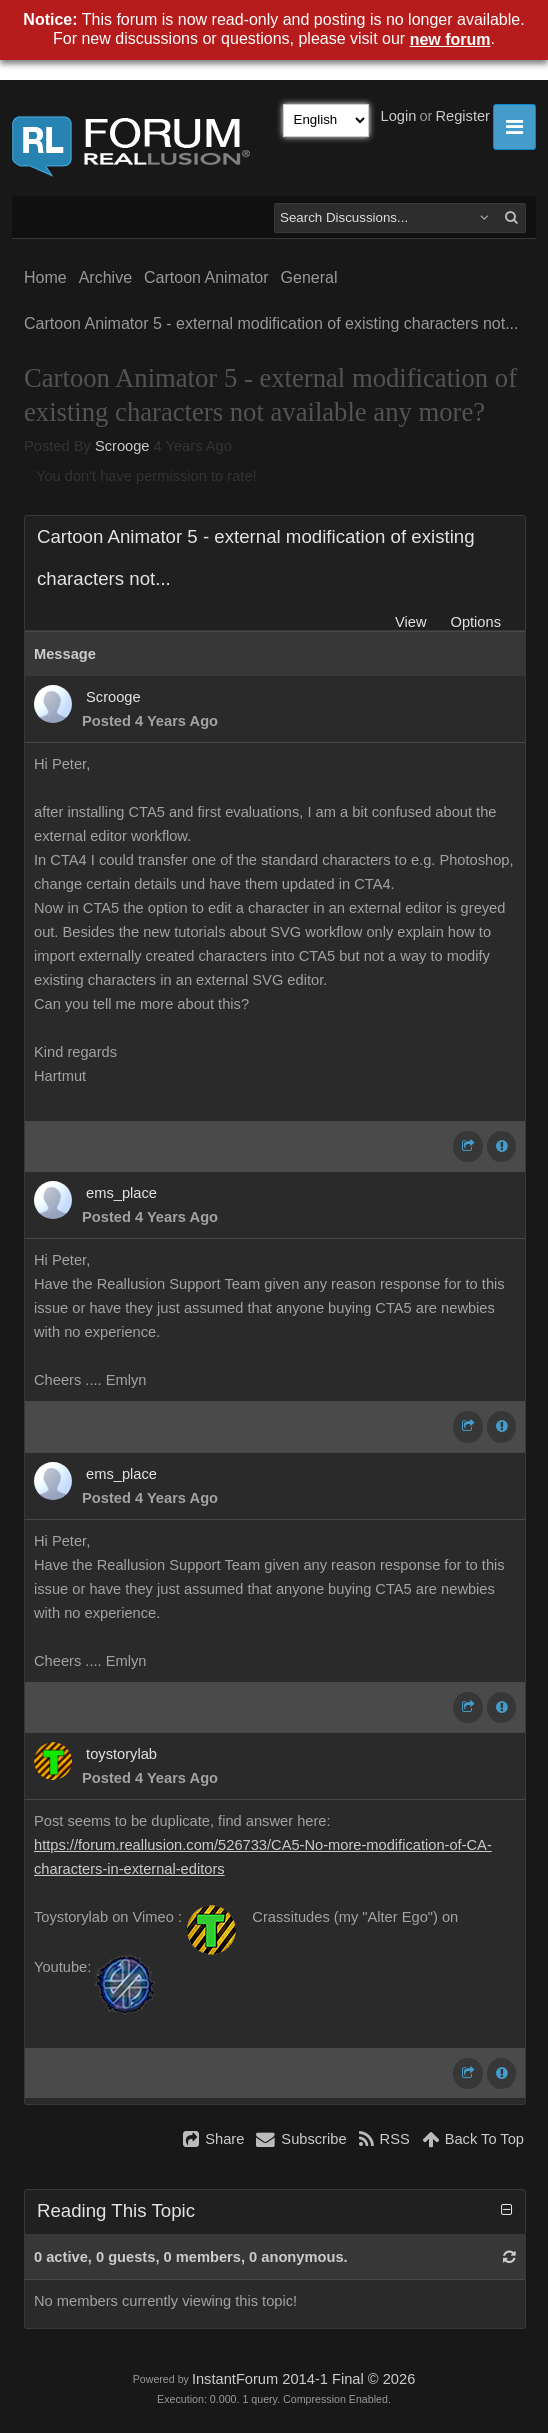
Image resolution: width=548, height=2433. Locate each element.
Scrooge (122, 446)
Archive (105, 277)
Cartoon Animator (206, 277)
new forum (450, 39)
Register (462, 116)
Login (399, 116)
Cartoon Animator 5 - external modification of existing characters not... (271, 323)
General (309, 277)
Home (45, 277)
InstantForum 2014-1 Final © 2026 (303, 2379)
